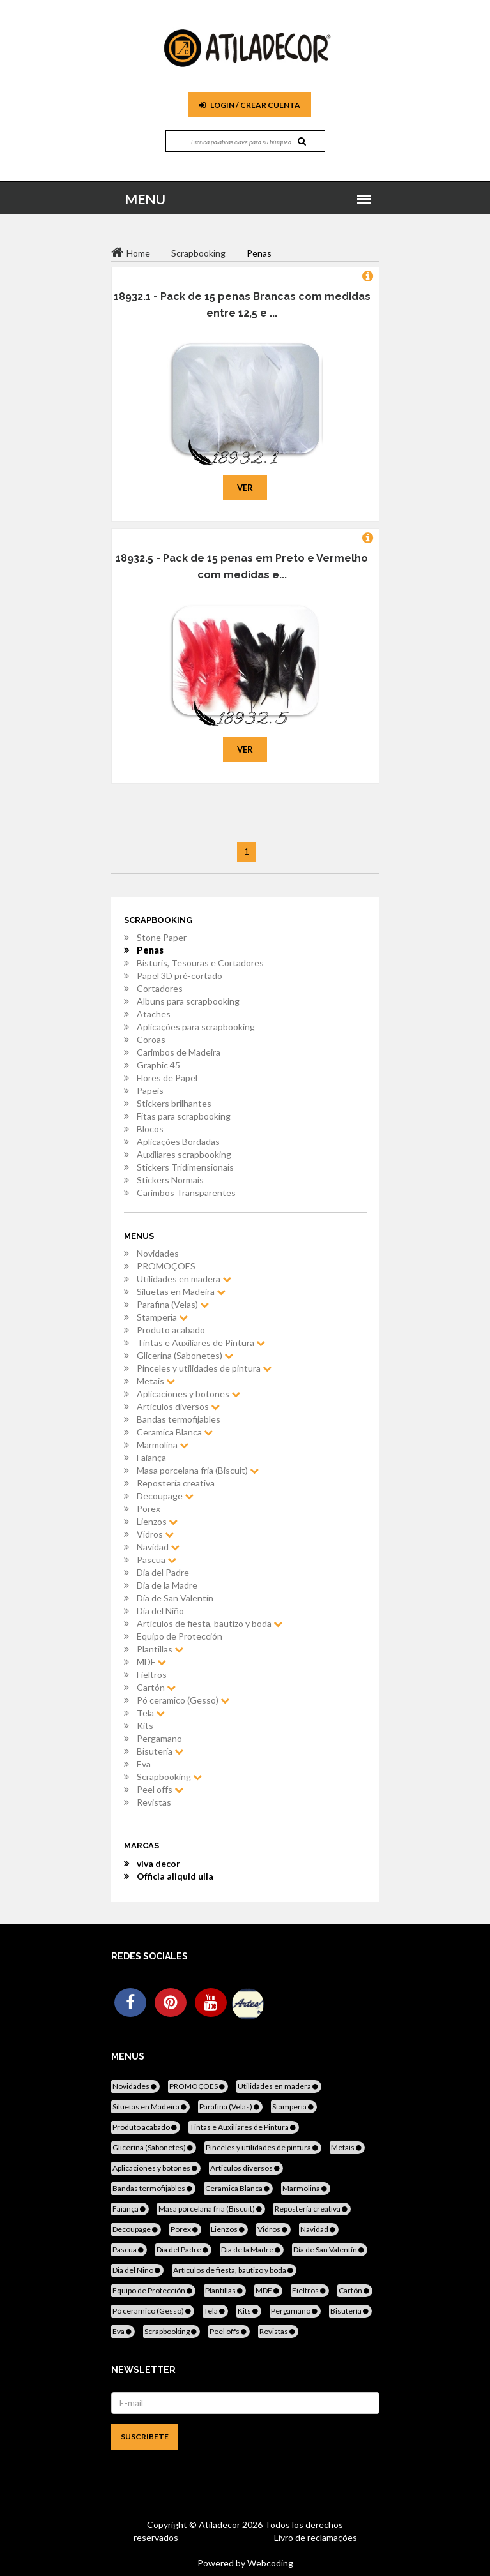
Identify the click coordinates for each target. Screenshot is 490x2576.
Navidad (158, 1546)
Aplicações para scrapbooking (196, 1026)
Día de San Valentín (175, 1597)
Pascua (156, 1559)
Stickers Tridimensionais (185, 1167)
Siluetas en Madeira (181, 1291)
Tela (151, 1712)
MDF (151, 1661)
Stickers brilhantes (174, 1103)
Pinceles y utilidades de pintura (204, 1368)
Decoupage (165, 1495)
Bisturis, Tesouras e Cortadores (200, 962)
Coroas (151, 1039)
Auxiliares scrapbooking (184, 1154)
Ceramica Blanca (175, 1432)
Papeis (150, 1090)
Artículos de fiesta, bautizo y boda (209, 1623)
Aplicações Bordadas (178, 1141)
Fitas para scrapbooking (184, 1116)
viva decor (158, 1863)
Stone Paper (162, 937)
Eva (144, 1763)
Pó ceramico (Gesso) (183, 1700)
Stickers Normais (170, 1179)
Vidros (155, 1534)
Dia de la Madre (167, 1585)
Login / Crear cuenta (249, 105)
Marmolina (162, 1444)
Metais (156, 1380)
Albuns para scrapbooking (188, 1001)
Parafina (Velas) (173, 1304)
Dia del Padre (163, 1572)
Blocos (150, 1128)
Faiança (151, 1457)
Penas (150, 950)
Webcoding (269, 2562)
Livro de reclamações (315, 2537)
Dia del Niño (160, 1610)
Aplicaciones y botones (188, 1393)
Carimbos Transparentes (186, 1192)
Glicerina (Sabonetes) (185, 1355)
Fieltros (152, 1674)
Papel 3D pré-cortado (179, 975)
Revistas (154, 1802)
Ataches (154, 1013)
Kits (145, 1725)
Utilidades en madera (184, 1278)
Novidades (158, 1253)
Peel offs (160, 1789)
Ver (245, 488)
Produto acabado (171, 1329)
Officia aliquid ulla (175, 1876)
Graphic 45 (158, 1065)
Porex (148, 1508)
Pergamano (159, 1738)
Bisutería (160, 1751)
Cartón (156, 1687)
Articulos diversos (178, 1406)
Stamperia (162, 1317)
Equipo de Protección (179, 1636)
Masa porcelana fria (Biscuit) (198, 1470)
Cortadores (160, 988)
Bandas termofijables (178, 1419)
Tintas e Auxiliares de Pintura (201, 1342)
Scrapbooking (169, 1776)
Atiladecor (220, 2524)
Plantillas (160, 1649)
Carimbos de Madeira (178, 1052)
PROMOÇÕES (166, 1266)
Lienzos (157, 1521)
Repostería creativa (176, 1483)
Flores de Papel (167, 1077)
